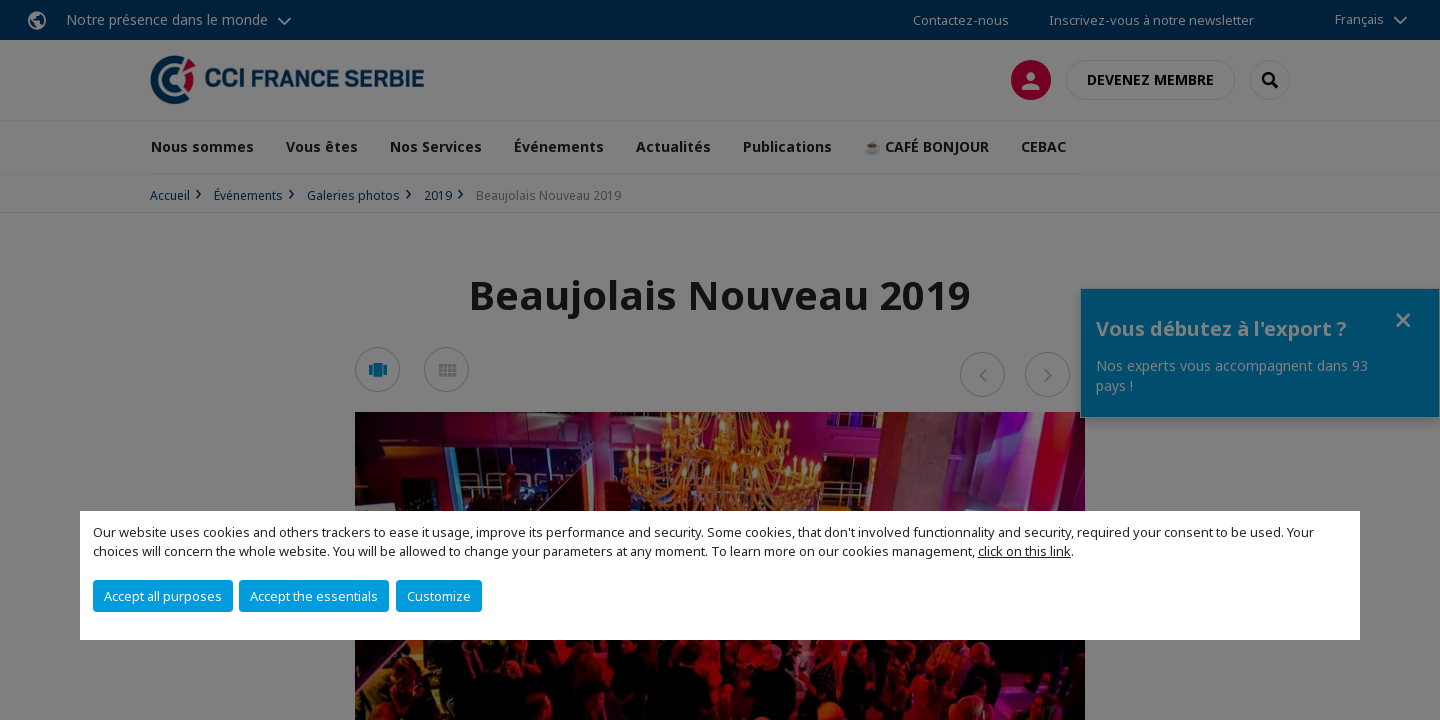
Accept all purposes (163, 596)
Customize (439, 596)
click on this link (1024, 551)
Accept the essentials (314, 596)
